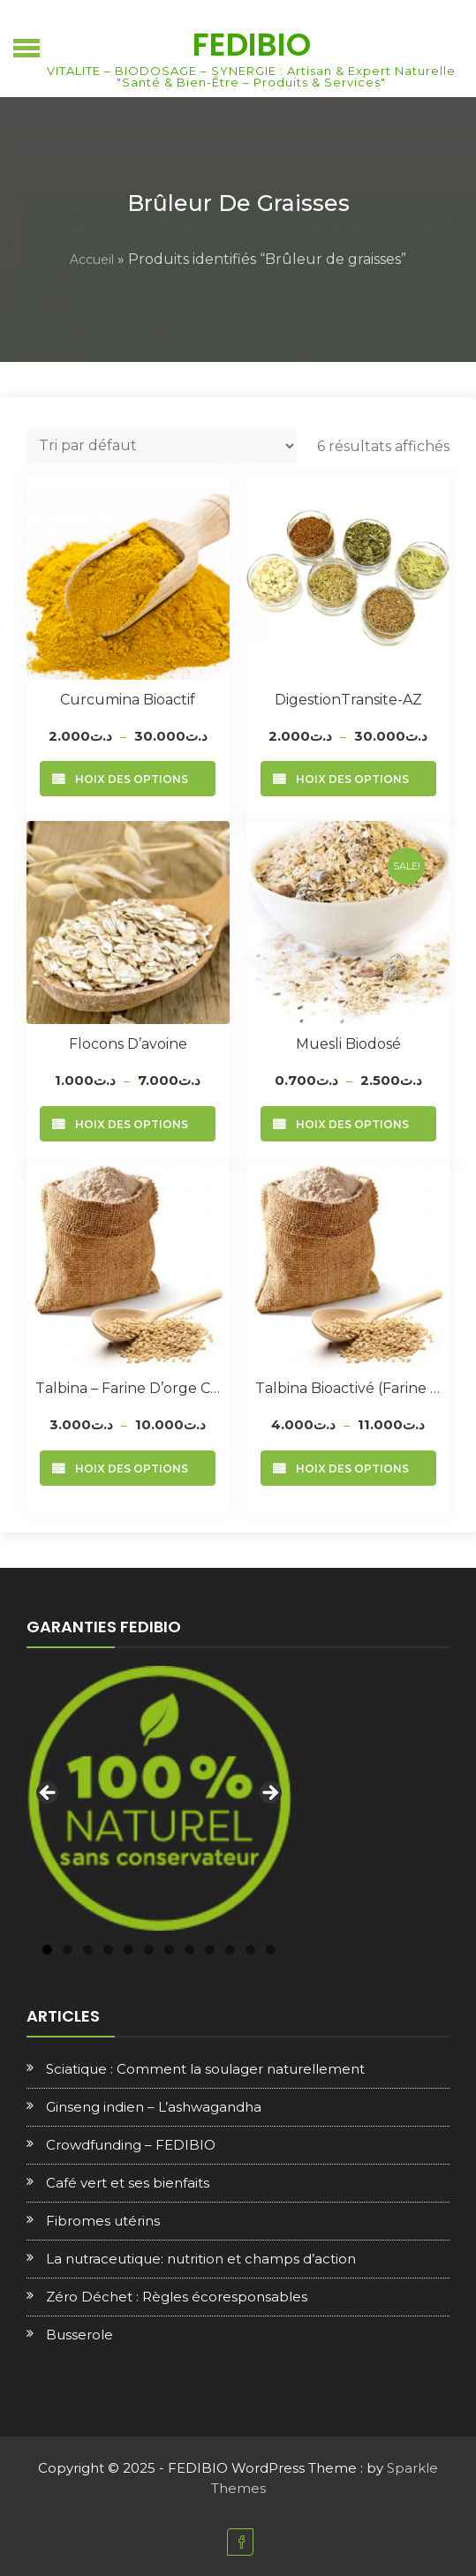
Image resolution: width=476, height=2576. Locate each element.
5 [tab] (128, 1950)
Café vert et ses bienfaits (127, 2182)
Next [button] (269, 1794)
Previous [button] (48, 1794)
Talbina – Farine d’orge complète (128, 1388)
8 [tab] (189, 1950)
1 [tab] (47, 1950)
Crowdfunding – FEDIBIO (130, 2144)
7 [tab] (169, 1950)
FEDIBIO (252, 44)
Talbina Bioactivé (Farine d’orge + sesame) (348, 1388)
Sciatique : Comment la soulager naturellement (205, 2068)
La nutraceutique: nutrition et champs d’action (201, 2258)
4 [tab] (108, 1950)
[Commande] (161, 445)
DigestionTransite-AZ (348, 699)
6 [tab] (149, 1950)
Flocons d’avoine (128, 1044)
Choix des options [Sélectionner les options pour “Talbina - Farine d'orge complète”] (127, 1468)
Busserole (79, 2334)
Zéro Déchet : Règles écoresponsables (176, 2296)
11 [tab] (250, 1950)
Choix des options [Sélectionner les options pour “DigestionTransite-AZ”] (348, 779)
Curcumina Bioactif (127, 699)
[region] (158, 1798)
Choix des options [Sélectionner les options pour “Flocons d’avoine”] (127, 1124)
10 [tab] (230, 1950)
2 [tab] (67, 1950)
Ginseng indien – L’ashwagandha (153, 2106)
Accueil (92, 259)
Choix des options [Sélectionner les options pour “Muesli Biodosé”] (348, 1124)
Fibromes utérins (103, 2220)
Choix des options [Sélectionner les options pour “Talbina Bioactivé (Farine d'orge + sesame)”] (348, 1468)
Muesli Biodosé (348, 1044)
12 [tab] (271, 1950)
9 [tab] (210, 1950)
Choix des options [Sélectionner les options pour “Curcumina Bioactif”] (127, 779)
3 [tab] (88, 1950)
